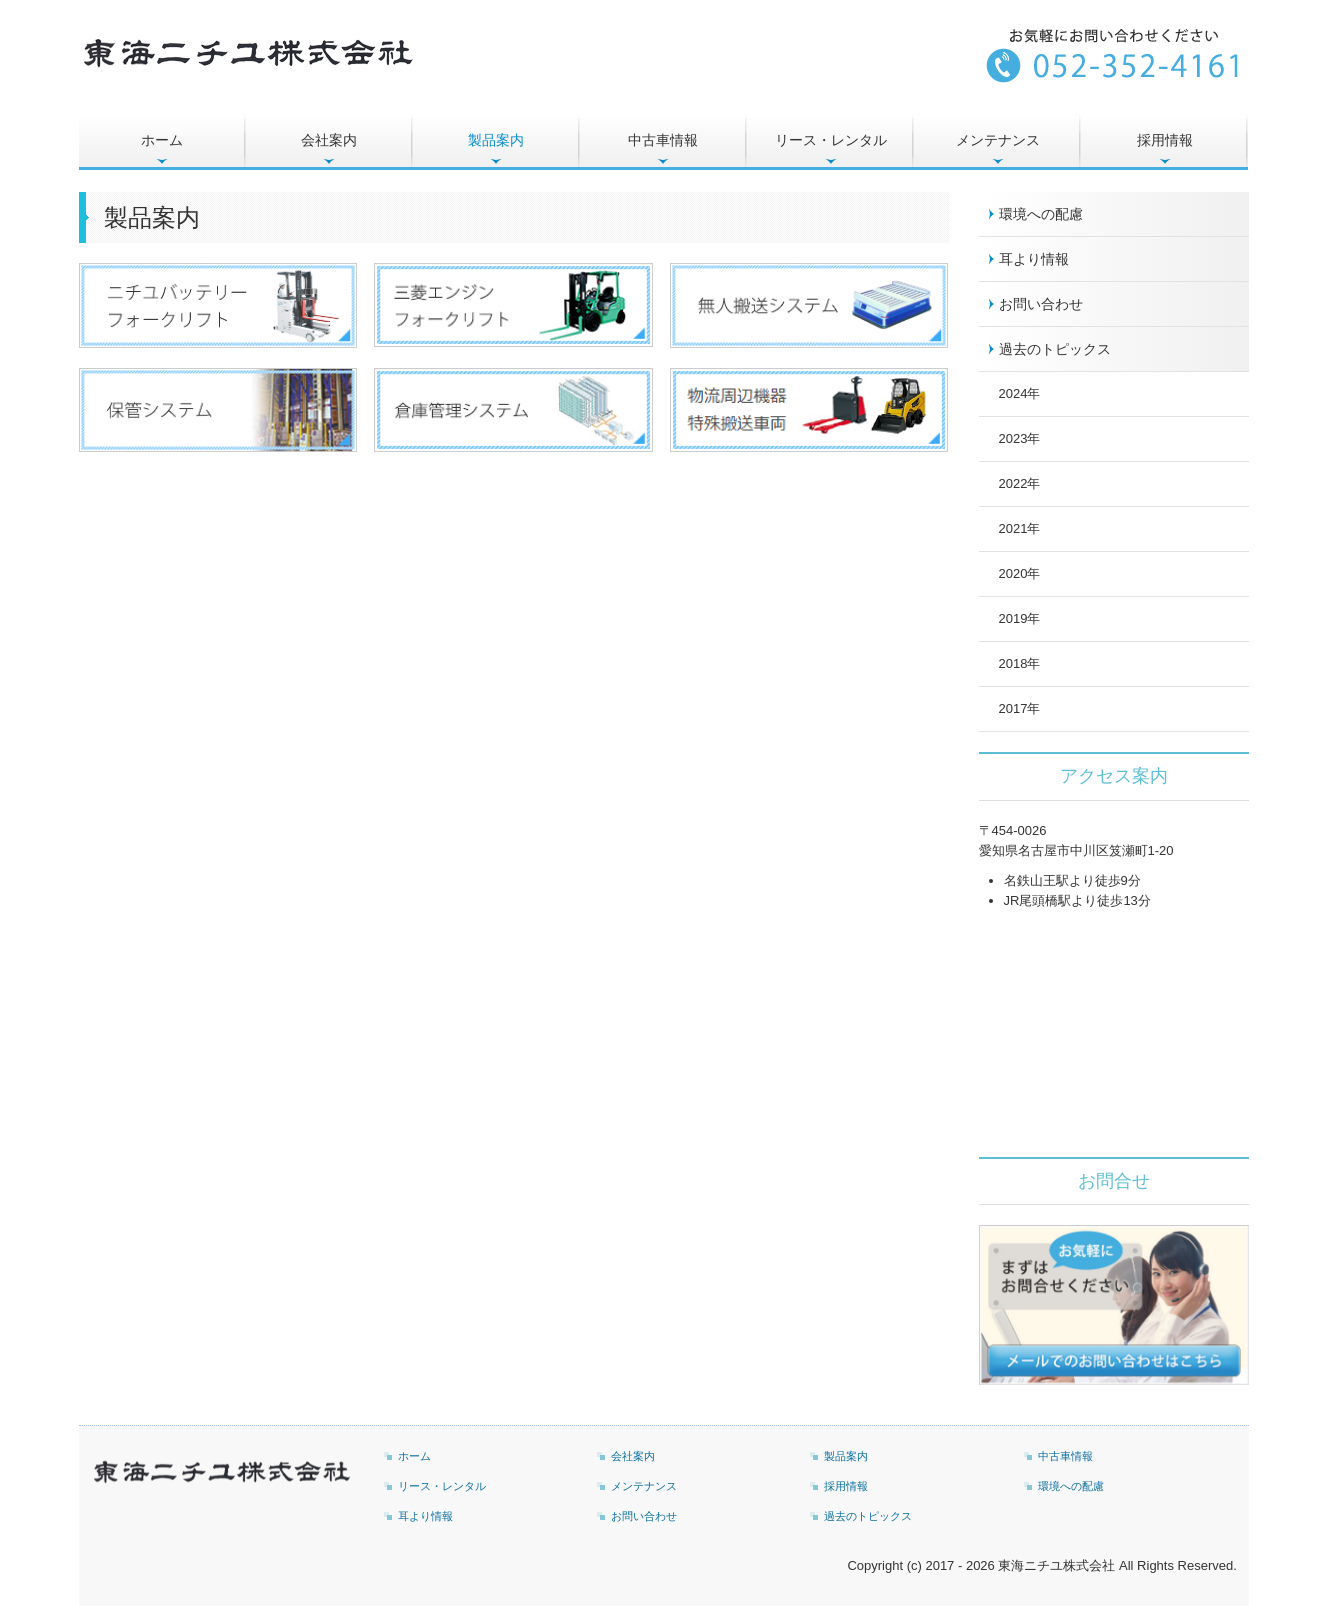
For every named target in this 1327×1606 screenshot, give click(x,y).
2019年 (1020, 618)
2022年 (1020, 483)
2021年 (1020, 528)
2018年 (1020, 663)
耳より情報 (1034, 259)
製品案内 (496, 140)
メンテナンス (998, 140)
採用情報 (1165, 140)
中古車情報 (663, 140)
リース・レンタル (831, 140)
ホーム (162, 140)
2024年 (1020, 393)
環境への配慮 (1041, 214)
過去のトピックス (1055, 349)
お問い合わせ (1041, 304)
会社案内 (329, 140)
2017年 (1020, 708)
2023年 (1020, 438)
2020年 (1020, 573)
